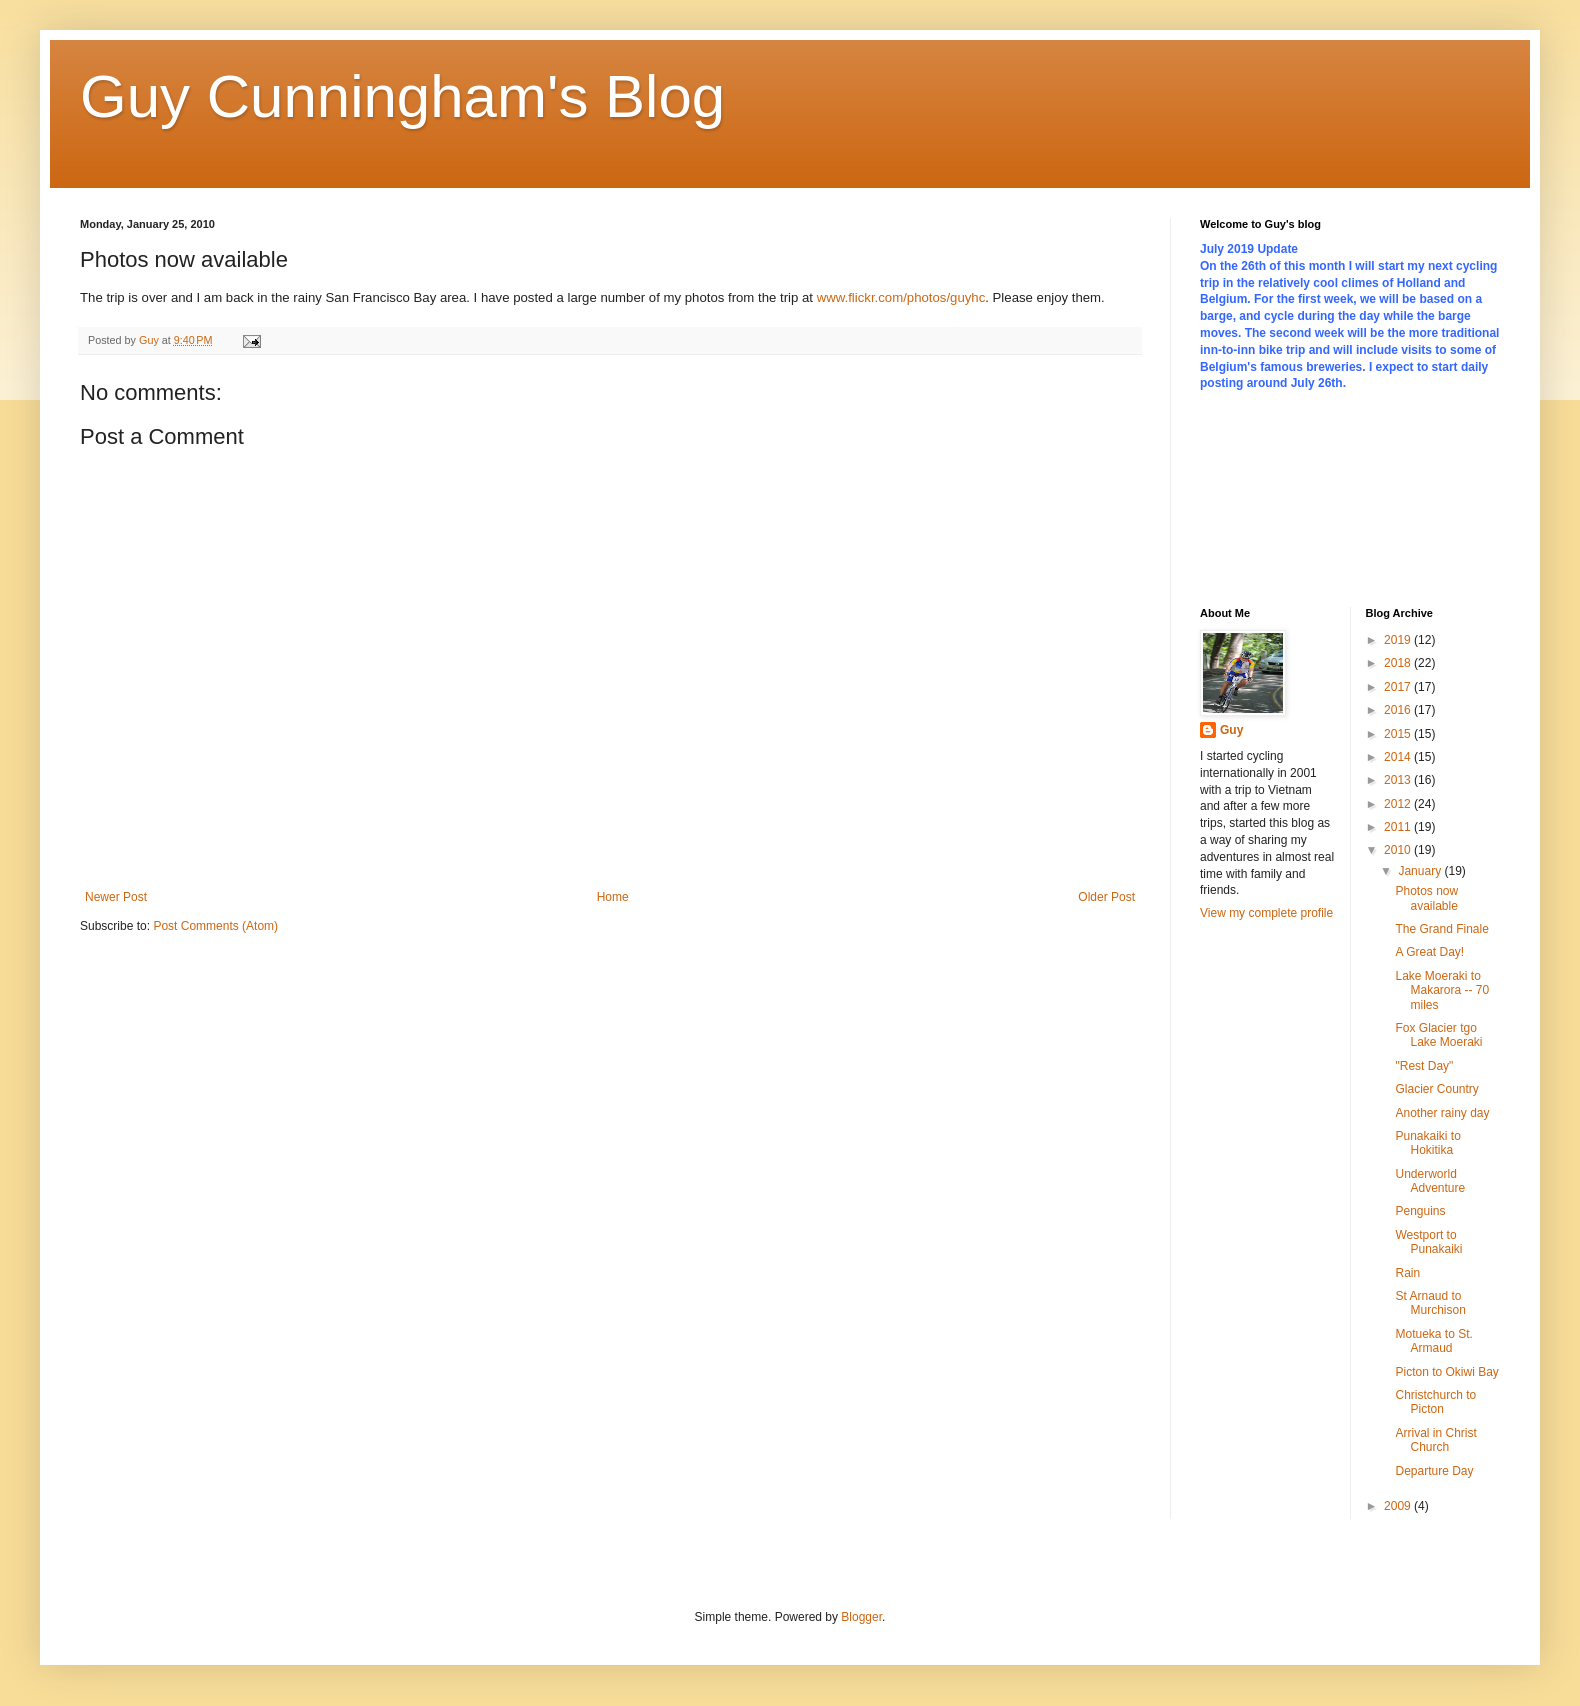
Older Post (1106, 897)
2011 (1399, 827)
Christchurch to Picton (1435, 1402)
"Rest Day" (1424, 1066)
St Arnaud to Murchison (1430, 1303)
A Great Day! (1429, 952)
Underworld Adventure (1430, 1181)
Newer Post (116, 897)
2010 (1399, 850)
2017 (1399, 687)
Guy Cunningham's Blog (402, 96)
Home (613, 897)
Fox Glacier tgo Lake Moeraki (1438, 1035)
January (1421, 871)
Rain (1407, 1273)
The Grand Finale (1441, 929)
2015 (1399, 734)
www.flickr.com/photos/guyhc (901, 297)
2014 (1399, 757)
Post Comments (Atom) (215, 926)
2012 (1399, 804)
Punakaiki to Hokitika (1427, 1143)
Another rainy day (1442, 1113)
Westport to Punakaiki (1428, 1242)
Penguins (1420, 1211)
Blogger (861, 1617)
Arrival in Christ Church (1435, 1440)
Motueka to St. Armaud (1433, 1341)
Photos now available (1426, 898)
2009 (1399, 1506)
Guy (1231, 730)
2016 (1399, 710)
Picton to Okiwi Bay (1446, 1372)
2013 (1399, 780)
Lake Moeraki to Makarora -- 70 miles (1442, 990)
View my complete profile (1266, 913)
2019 (1399, 640)
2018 (1399, 663)
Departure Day (1434, 1471)
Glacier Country (1436, 1089)
